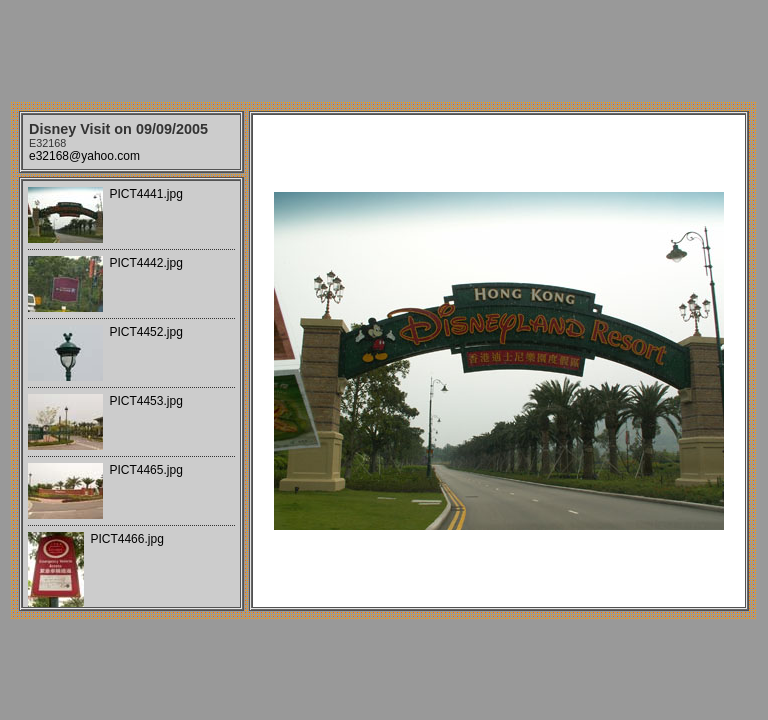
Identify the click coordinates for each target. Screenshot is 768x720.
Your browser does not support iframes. (131, 394)
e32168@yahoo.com (84, 156)
